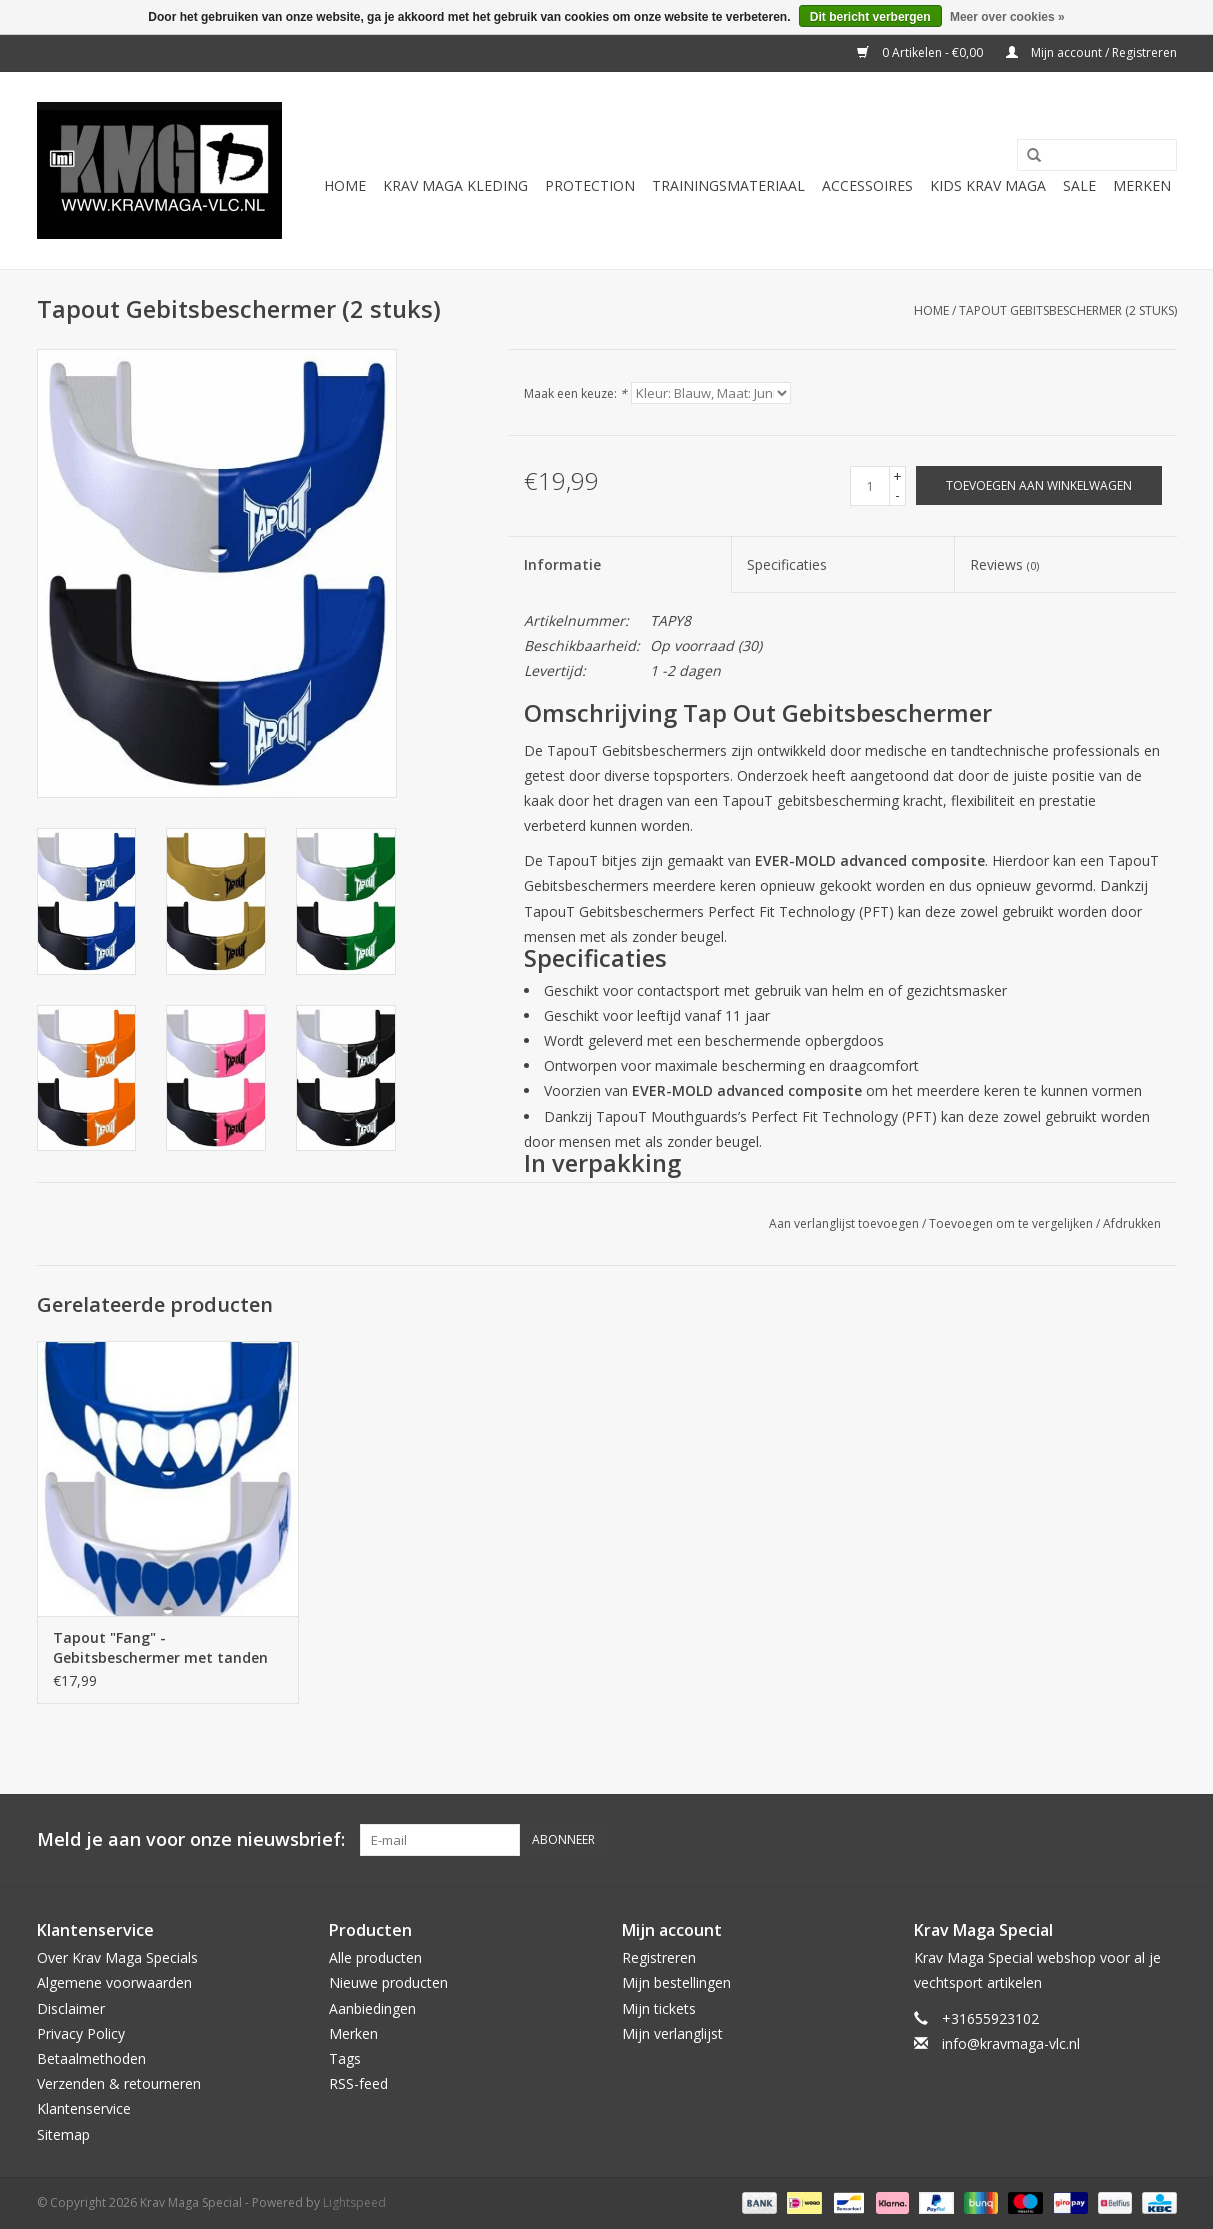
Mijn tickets (659, 2008)
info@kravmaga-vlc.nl (1011, 2043)
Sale (1079, 185)
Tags (345, 2058)
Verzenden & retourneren (119, 2083)
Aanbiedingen (372, 2008)
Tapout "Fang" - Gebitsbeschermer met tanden (160, 1647)
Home (345, 185)
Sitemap (63, 2134)
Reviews (1004, 564)
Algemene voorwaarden (114, 1982)
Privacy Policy (81, 2033)
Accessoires (867, 185)
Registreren (659, 1957)
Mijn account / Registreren (1091, 52)
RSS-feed (358, 2083)
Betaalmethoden (91, 2058)
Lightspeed (354, 2202)
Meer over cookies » (1007, 17)
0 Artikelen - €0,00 (921, 52)
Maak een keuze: (575, 393)
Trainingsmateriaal (728, 185)
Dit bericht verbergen (870, 17)
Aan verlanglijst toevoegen (844, 1223)
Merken (1142, 185)
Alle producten (375, 1957)
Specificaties (787, 564)
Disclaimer (71, 2008)
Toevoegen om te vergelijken (1012, 1223)
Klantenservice (84, 2108)
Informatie (562, 564)
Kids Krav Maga (988, 185)
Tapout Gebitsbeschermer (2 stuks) (1068, 310)
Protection (590, 185)
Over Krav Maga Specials (117, 1957)
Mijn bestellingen (676, 1982)
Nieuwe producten (388, 1982)
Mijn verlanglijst (672, 2033)
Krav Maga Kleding (455, 185)
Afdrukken (1132, 1223)
